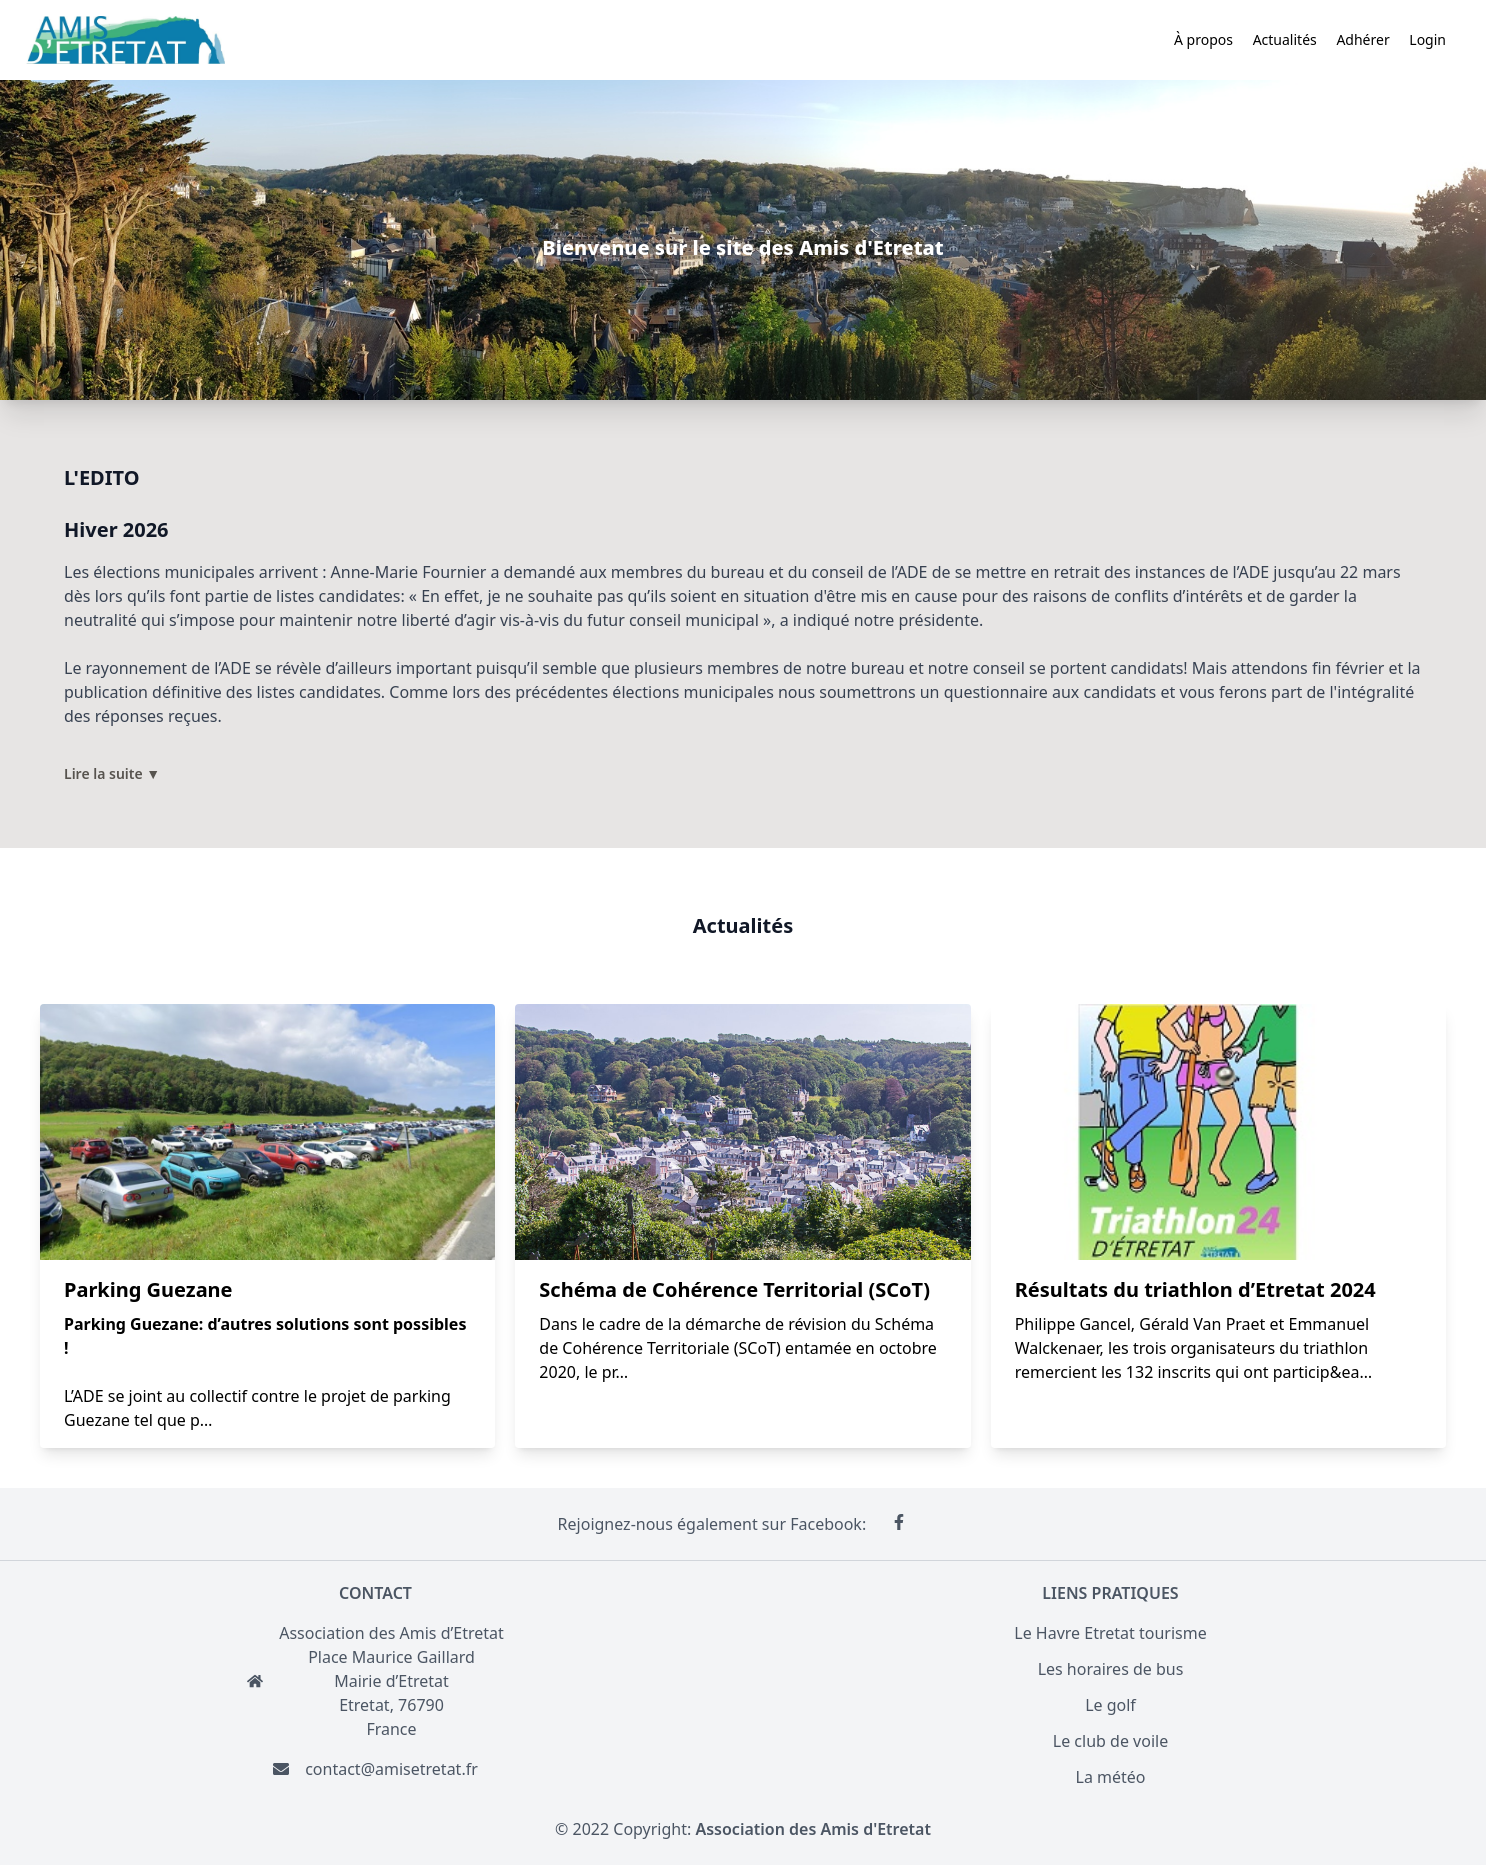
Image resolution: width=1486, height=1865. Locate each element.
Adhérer (1362, 39)
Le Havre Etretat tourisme (1110, 1633)
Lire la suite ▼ (112, 773)
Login (1427, 39)
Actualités (1285, 39)
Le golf (1110, 1705)
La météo (1111, 1777)
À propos (1203, 39)
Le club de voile (1110, 1741)
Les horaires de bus (1111, 1669)
